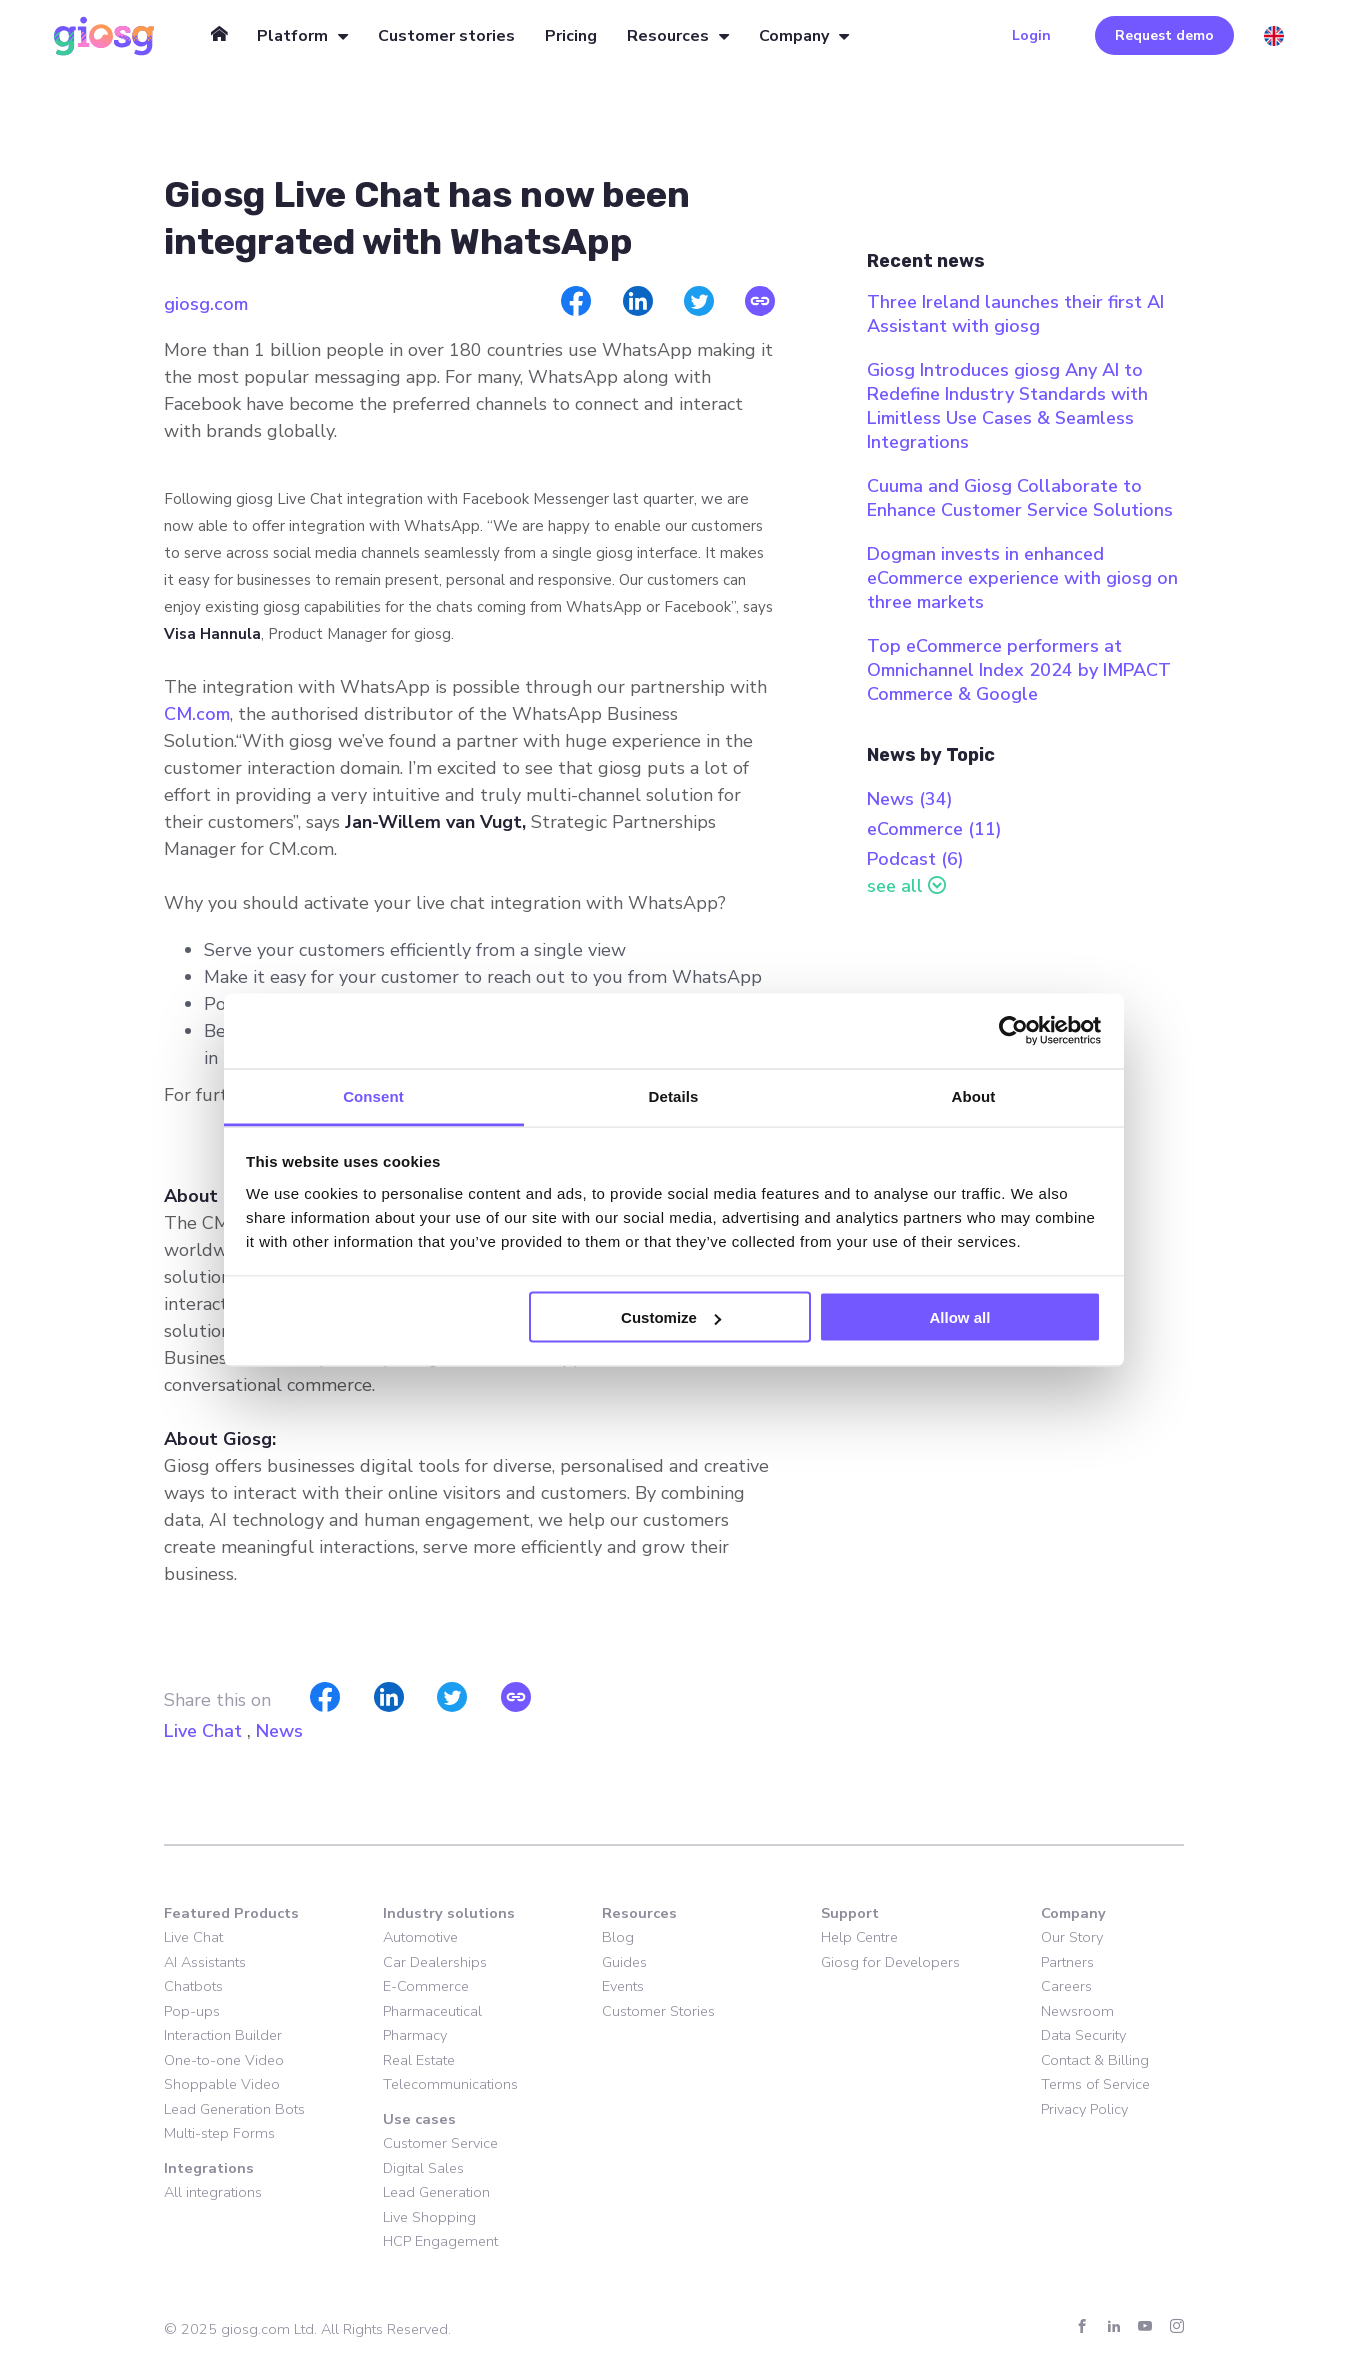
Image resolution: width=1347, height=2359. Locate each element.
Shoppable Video (222, 2084)
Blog (618, 1937)
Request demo (1164, 35)
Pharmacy (415, 2035)
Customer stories (446, 36)
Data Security (1083, 2035)
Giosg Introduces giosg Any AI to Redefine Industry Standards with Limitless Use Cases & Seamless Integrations (1007, 406)
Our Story (1072, 1937)
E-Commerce (426, 1986)
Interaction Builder (223, 2035)
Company (794, 36)
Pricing (571, 36)
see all (895, 886)
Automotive (420, 1937)
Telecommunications (450, 2084)
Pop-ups (192, 2011)
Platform (292, 36)
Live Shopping (429, 2217)
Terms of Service (1095, 2084)
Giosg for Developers (890, 1962)
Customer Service (440, 2143)
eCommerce (934, 829)
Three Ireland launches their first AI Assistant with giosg (1015, 314)
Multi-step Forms (219, 2133)
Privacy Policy (1084, 2109)
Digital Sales (423, 2168)
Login (1031, 35)
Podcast (915, 859)
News (279, 1731)
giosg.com (206, 304)
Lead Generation (436, 2192)
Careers (1066, 1986)
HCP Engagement (440, 2241)
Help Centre (859, 1937)
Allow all (960, 1317)
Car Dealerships (435, 1962)
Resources (668, 36)
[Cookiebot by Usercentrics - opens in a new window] (1013, 1031)
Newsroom (1077, 2011)
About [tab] (974, 1095)
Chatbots (193, 1986)
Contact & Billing (1095, 2060)
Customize (671, 1317)
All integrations (213, 2192)
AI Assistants (205, 1962)
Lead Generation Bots (234, 2109)
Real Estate (419, 2060)
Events (623, 1986)
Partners (1067, 1962)
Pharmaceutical (432, 2011)
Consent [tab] (373, 1095)
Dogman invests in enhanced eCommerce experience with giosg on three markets (1022, 578)
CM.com (197, 714)
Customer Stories (658, 2011)
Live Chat (203, 1731)
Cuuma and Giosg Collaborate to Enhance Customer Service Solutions (1020, 498)
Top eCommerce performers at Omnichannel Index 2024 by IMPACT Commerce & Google (1019, 670)
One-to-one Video (224, 2060)
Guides (624, 1962)
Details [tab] (674, 1095)
